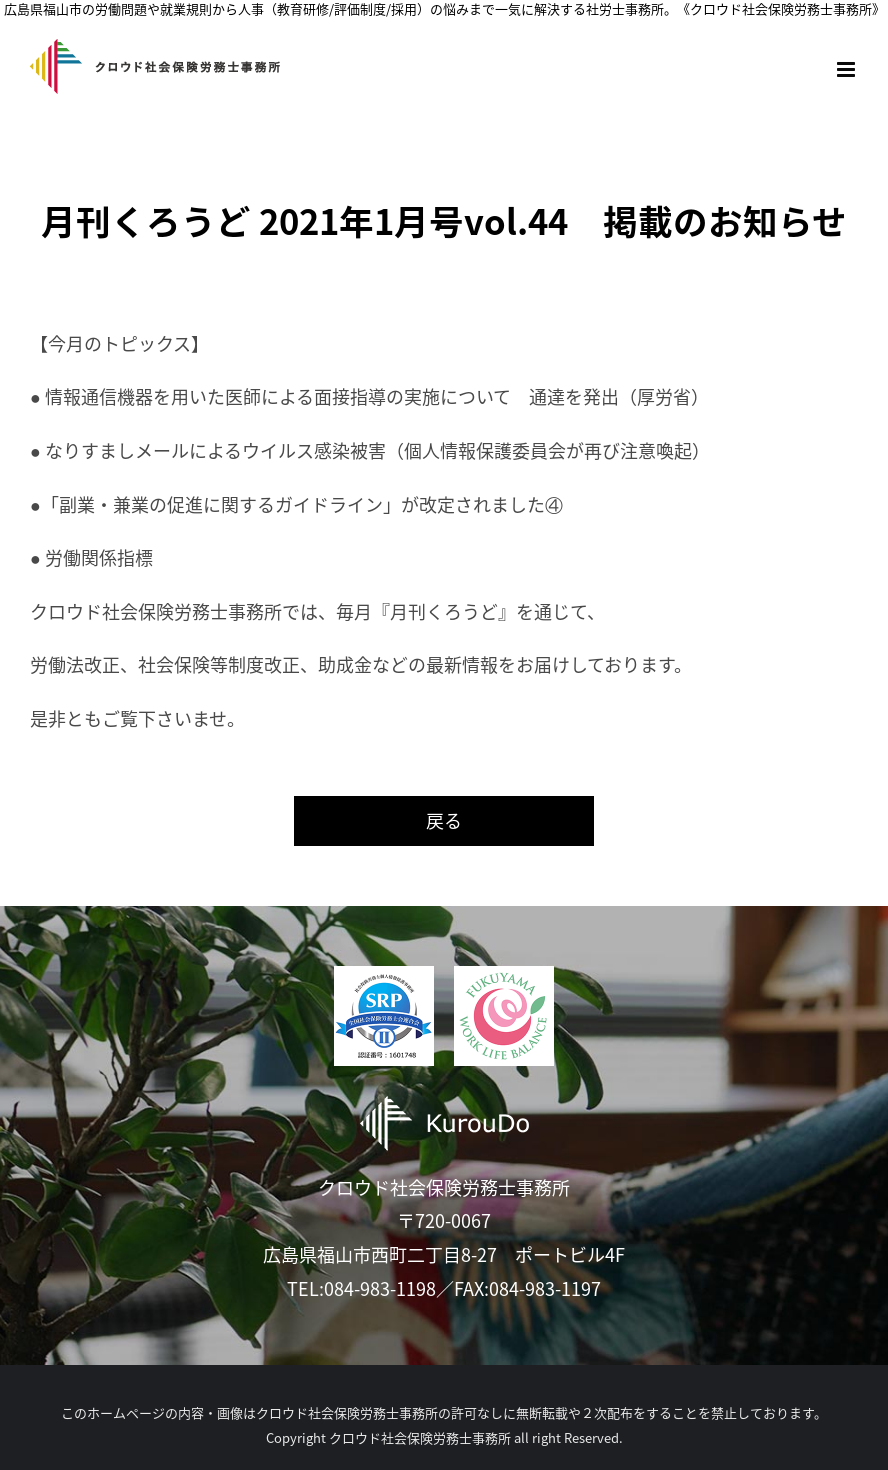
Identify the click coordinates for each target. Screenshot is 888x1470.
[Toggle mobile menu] (847, 69)
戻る (444, 820)
